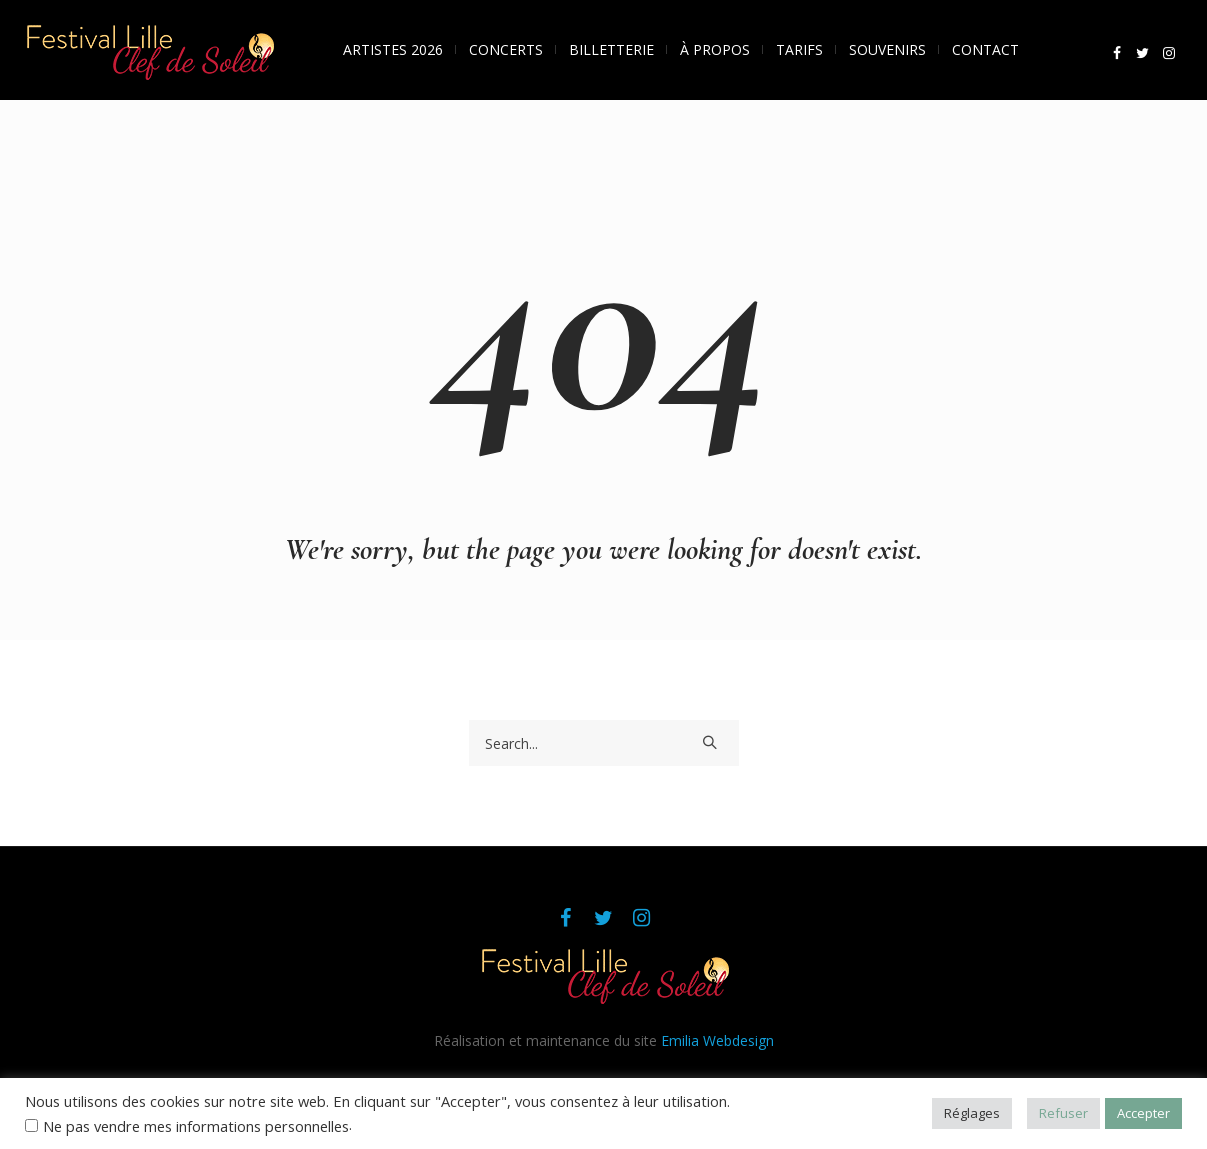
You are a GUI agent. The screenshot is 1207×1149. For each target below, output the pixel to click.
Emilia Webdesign (717, 1040)
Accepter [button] (1143, 1113)
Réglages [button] (972, 1113)
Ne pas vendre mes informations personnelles (196, 1126)
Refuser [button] (1063, 1113)
